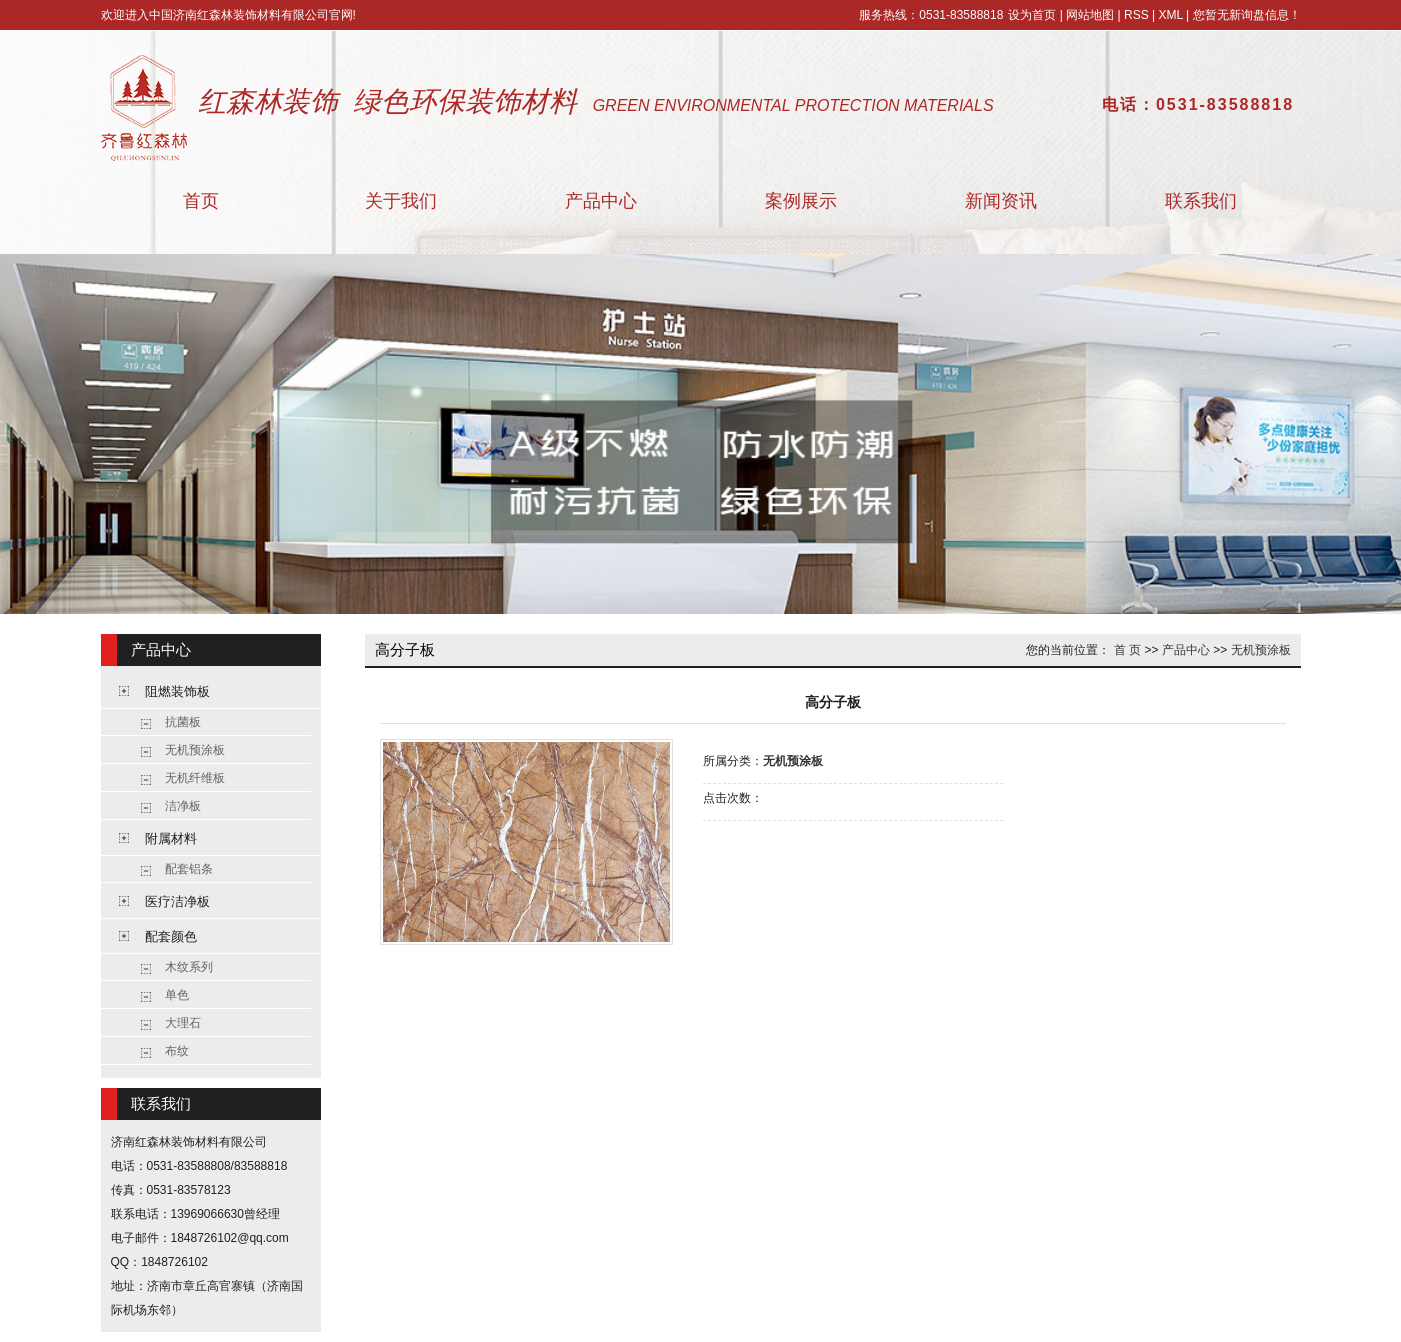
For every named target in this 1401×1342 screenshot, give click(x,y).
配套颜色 (171, 936)
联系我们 (1201, 201)
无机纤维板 (195, 778)
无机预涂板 (195, 750)
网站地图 (1090, 15)
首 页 (1127, 650)
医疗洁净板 (177, 901)
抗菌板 (183, 722)
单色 (177, 995)
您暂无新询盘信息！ (1247, 15)
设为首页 (1032, 15)
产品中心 (601, 201)
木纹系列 (189, 967)
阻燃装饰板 (177, 691)
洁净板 (183, 806)
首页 (201, 201)
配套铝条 (189, 869)
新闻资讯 (1001, 201)
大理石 (183, 1023)
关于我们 (401, 201)
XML (1170, 15)
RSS (1136, 15)
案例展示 (801, 201)
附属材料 (171, 838)
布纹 (177, 1051)
